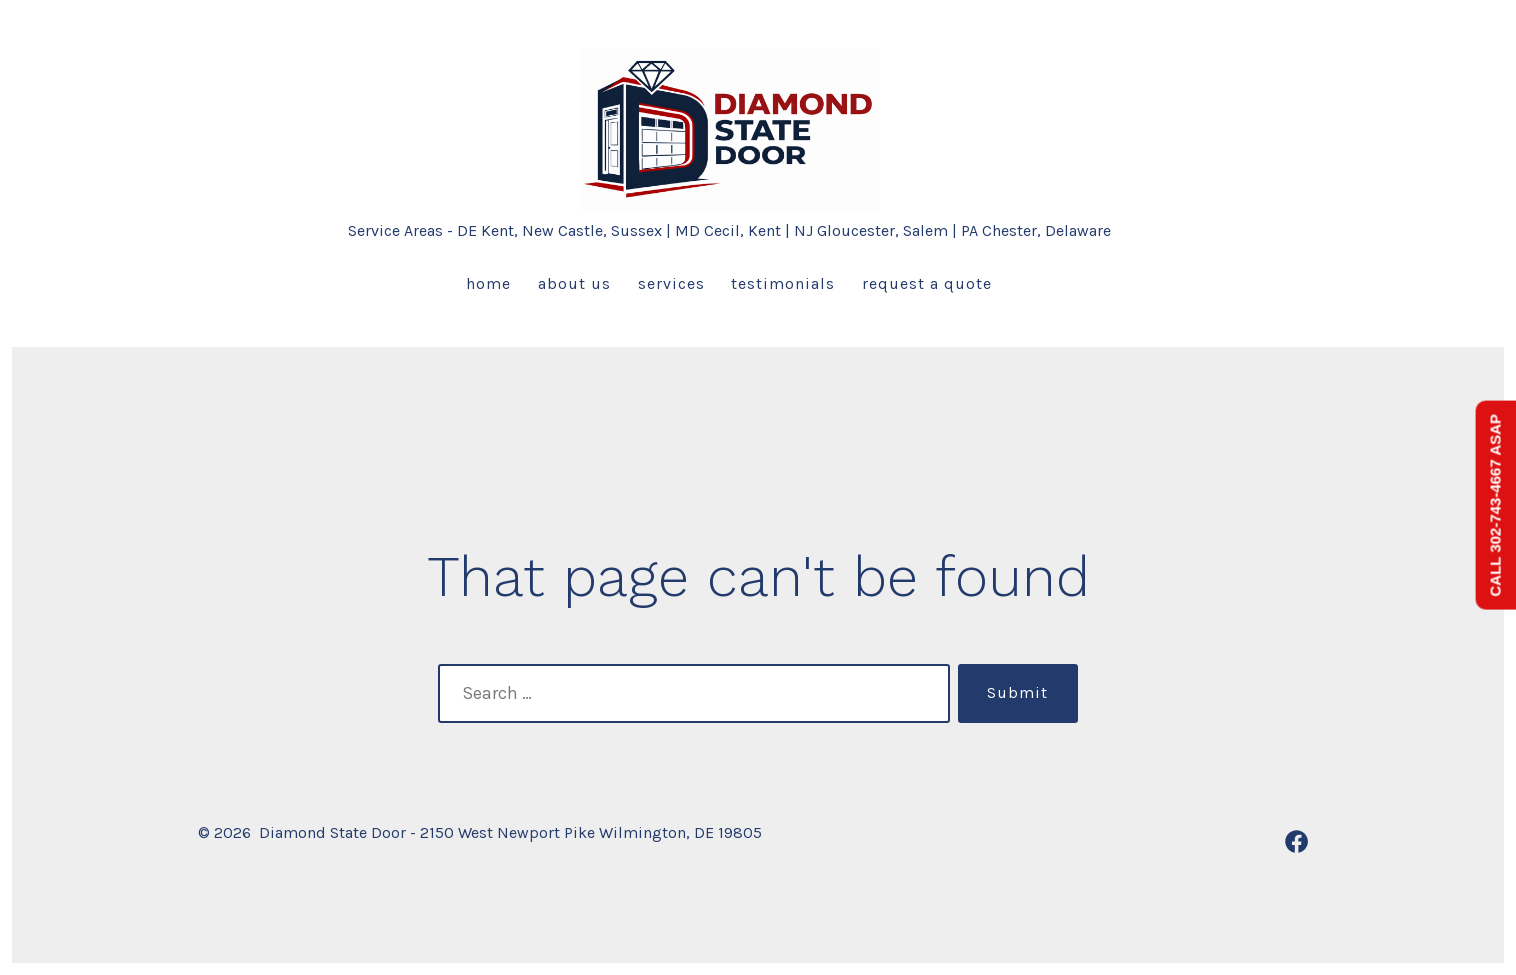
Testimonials (783, 283)
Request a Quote (927, 283)
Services (671, 283)
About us (574, 283)
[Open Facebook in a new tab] (1296, 841)
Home (488, 283)
